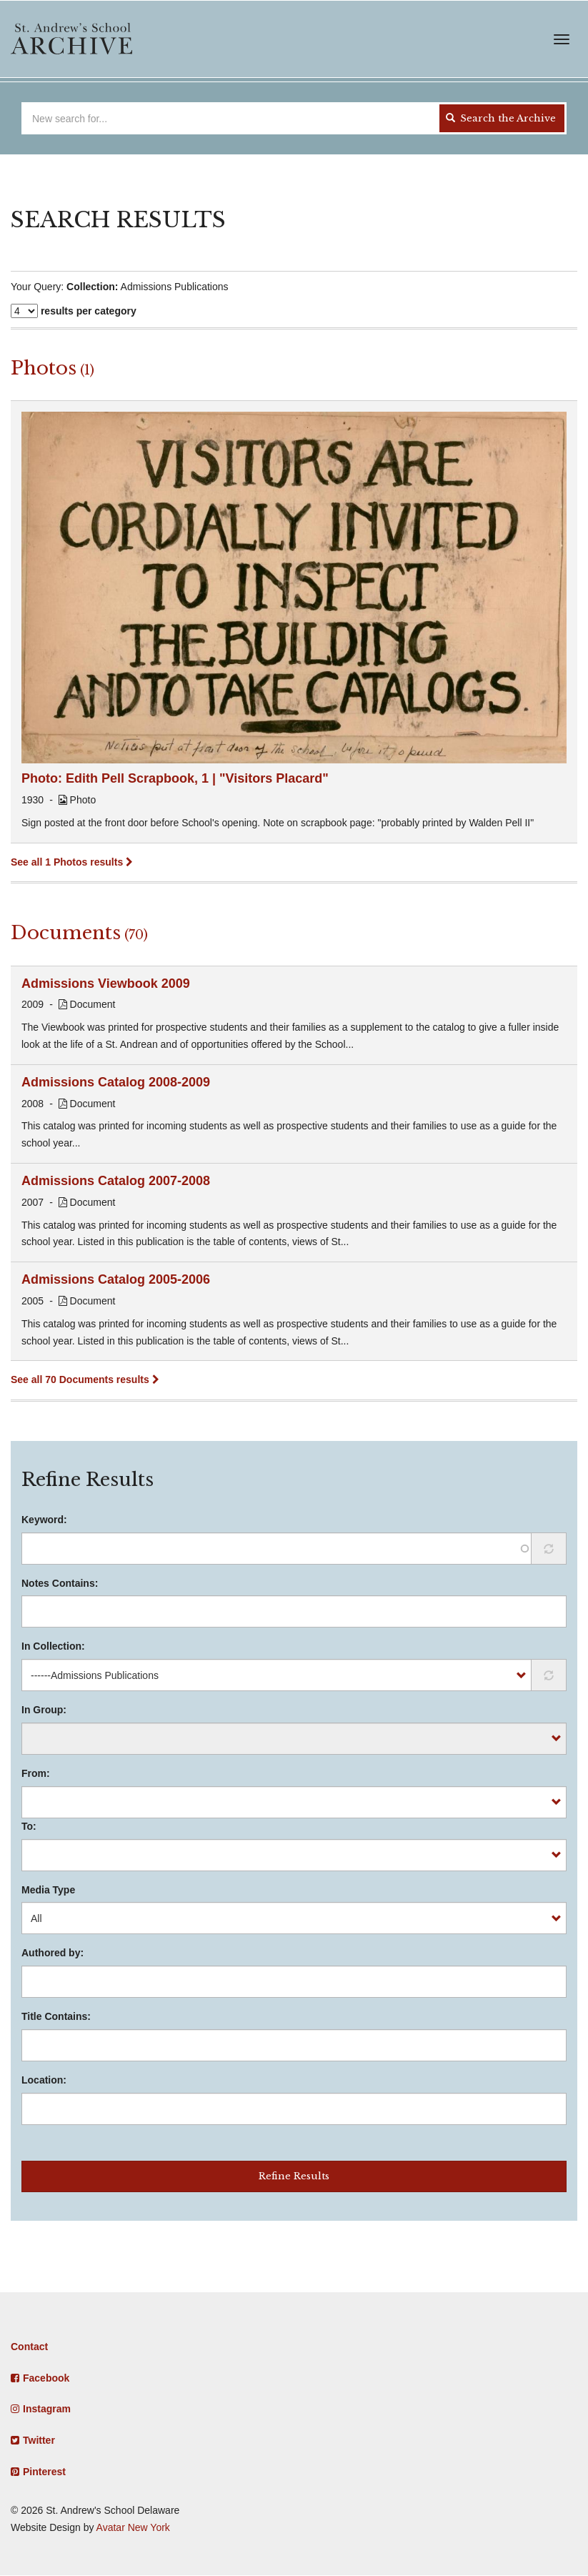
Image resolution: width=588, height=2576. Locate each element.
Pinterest (44, 2471)
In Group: (43, 1709)
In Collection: (53, 1646)
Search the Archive (501, 118)
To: (28, 1826)
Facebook (46, 2378)
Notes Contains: (59, 1583)
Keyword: (44, 1519)
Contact (29, 2346)
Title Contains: (56, 2016)
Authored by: (52, 1952)
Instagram (47, 2408)
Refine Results (294, 2176)
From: (35, 1773)
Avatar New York (133, 2527)
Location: (43, 2080)
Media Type (48, 1890)
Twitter (39, 2440)
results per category (88, 311)
